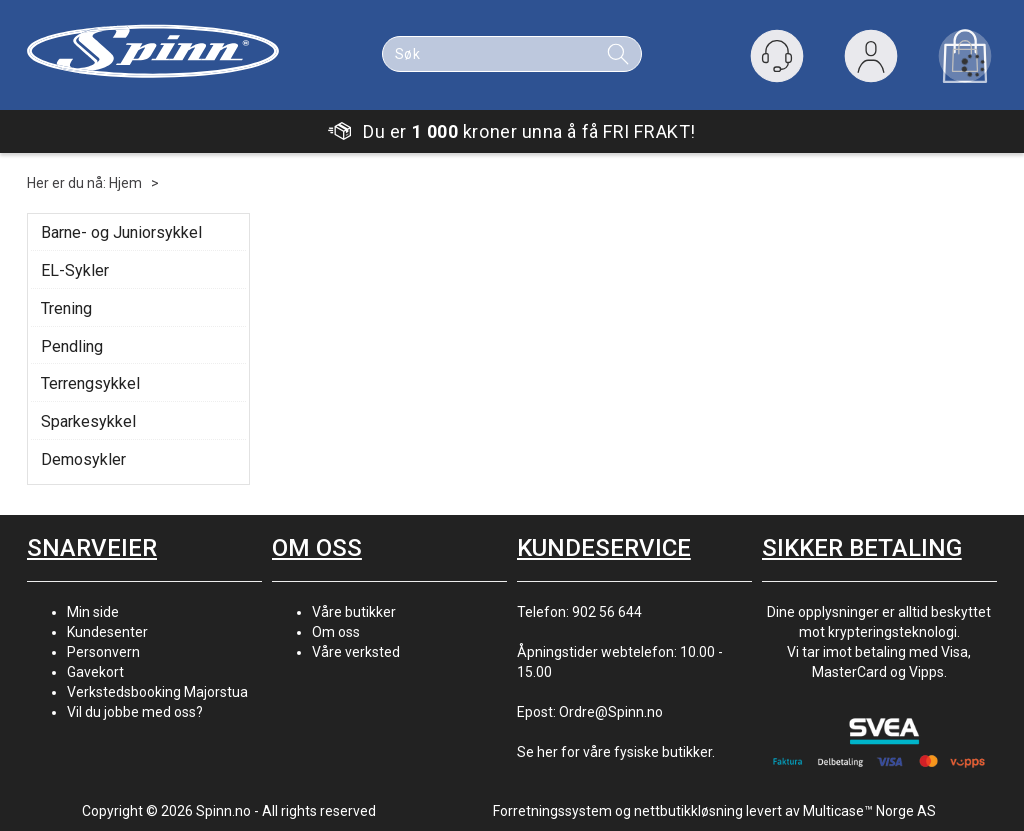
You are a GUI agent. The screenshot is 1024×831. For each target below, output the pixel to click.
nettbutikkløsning (688, 811)
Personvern (103, 652)
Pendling (72, 346)
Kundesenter (107, 632)
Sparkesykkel (88, 421)
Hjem (125, 183)
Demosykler (83, 459)
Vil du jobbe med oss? (135, 712)
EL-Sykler (75, 270)
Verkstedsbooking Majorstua (157, 692)
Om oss (336, 632)
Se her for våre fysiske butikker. (616, 752)
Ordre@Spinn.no (611, 712)
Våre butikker (354, 612)
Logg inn (871, 60)
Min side (93, 612)
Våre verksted (356, 652)
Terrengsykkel (90, 383)
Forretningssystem (552, 811)
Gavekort (95, 672)
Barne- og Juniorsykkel (121, 232)
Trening (66, 308)
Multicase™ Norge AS (869, 811)
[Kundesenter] (777, 56)
